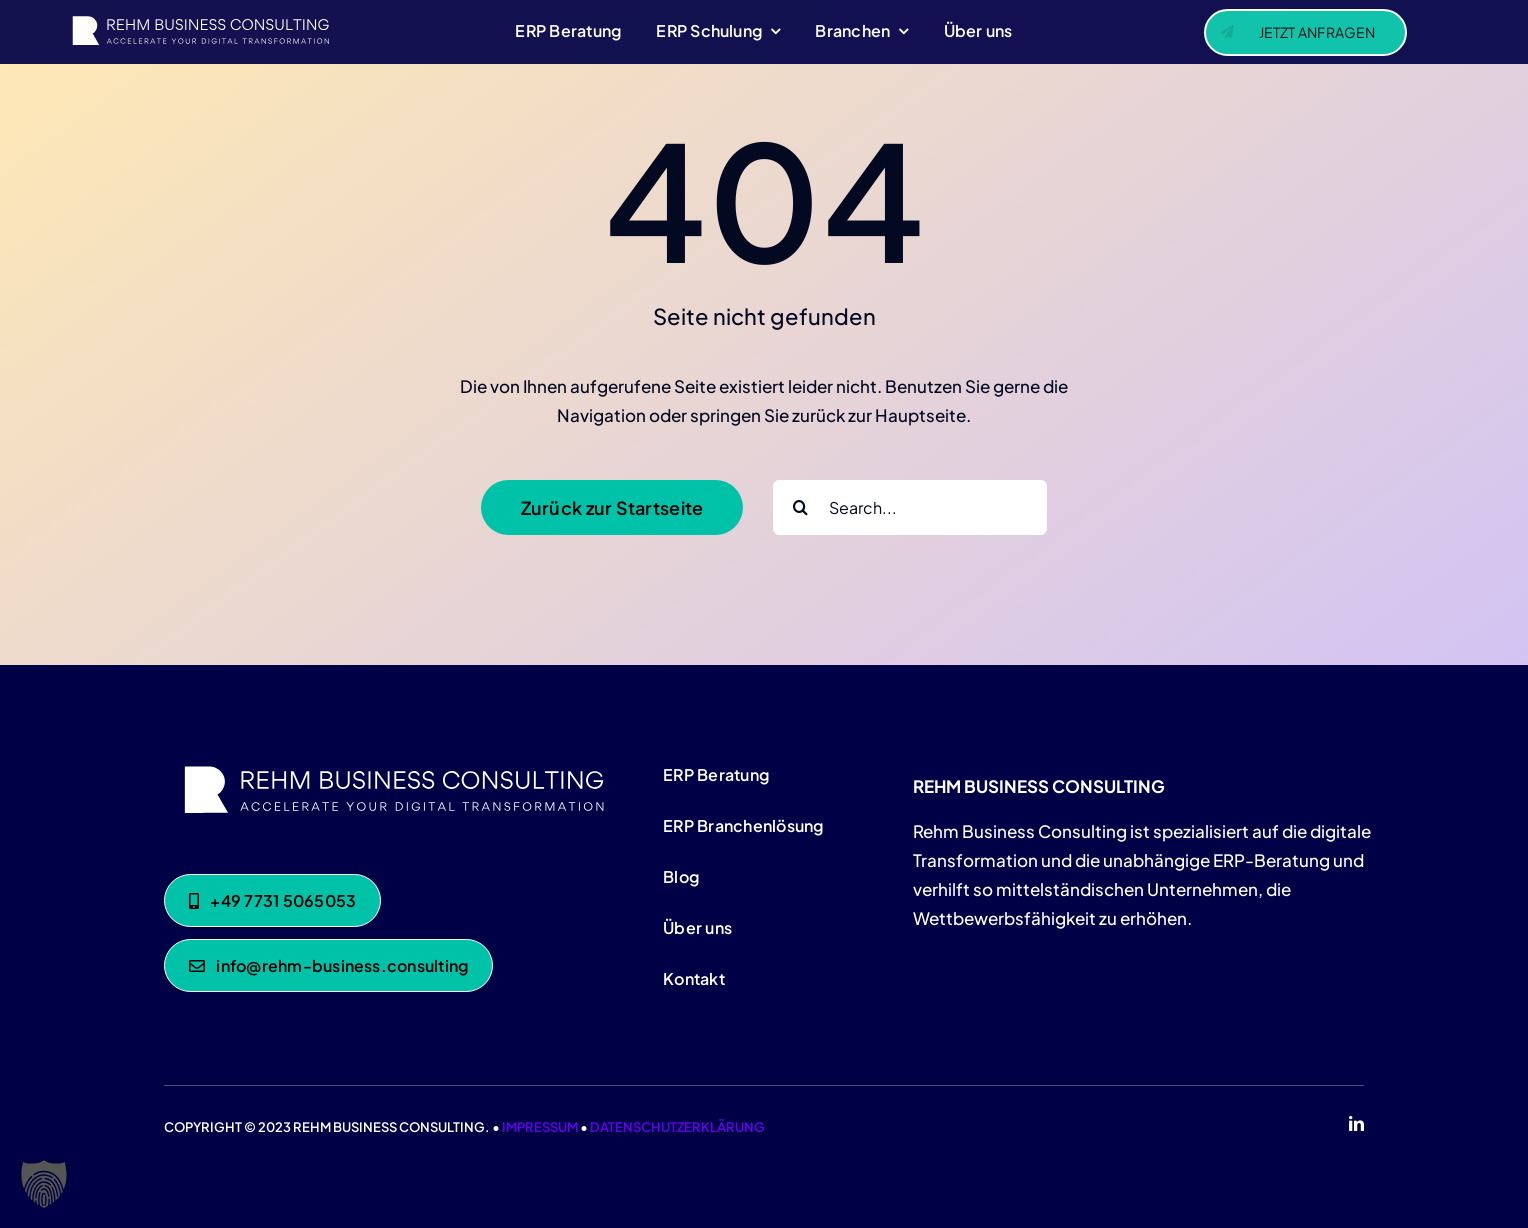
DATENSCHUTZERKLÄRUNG (677, 1127)
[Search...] (910, 507)
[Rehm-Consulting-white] (389, 763)
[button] (44, 1184)
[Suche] (800, 507)
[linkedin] (1356, 1123)
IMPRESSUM (540, 1127)
